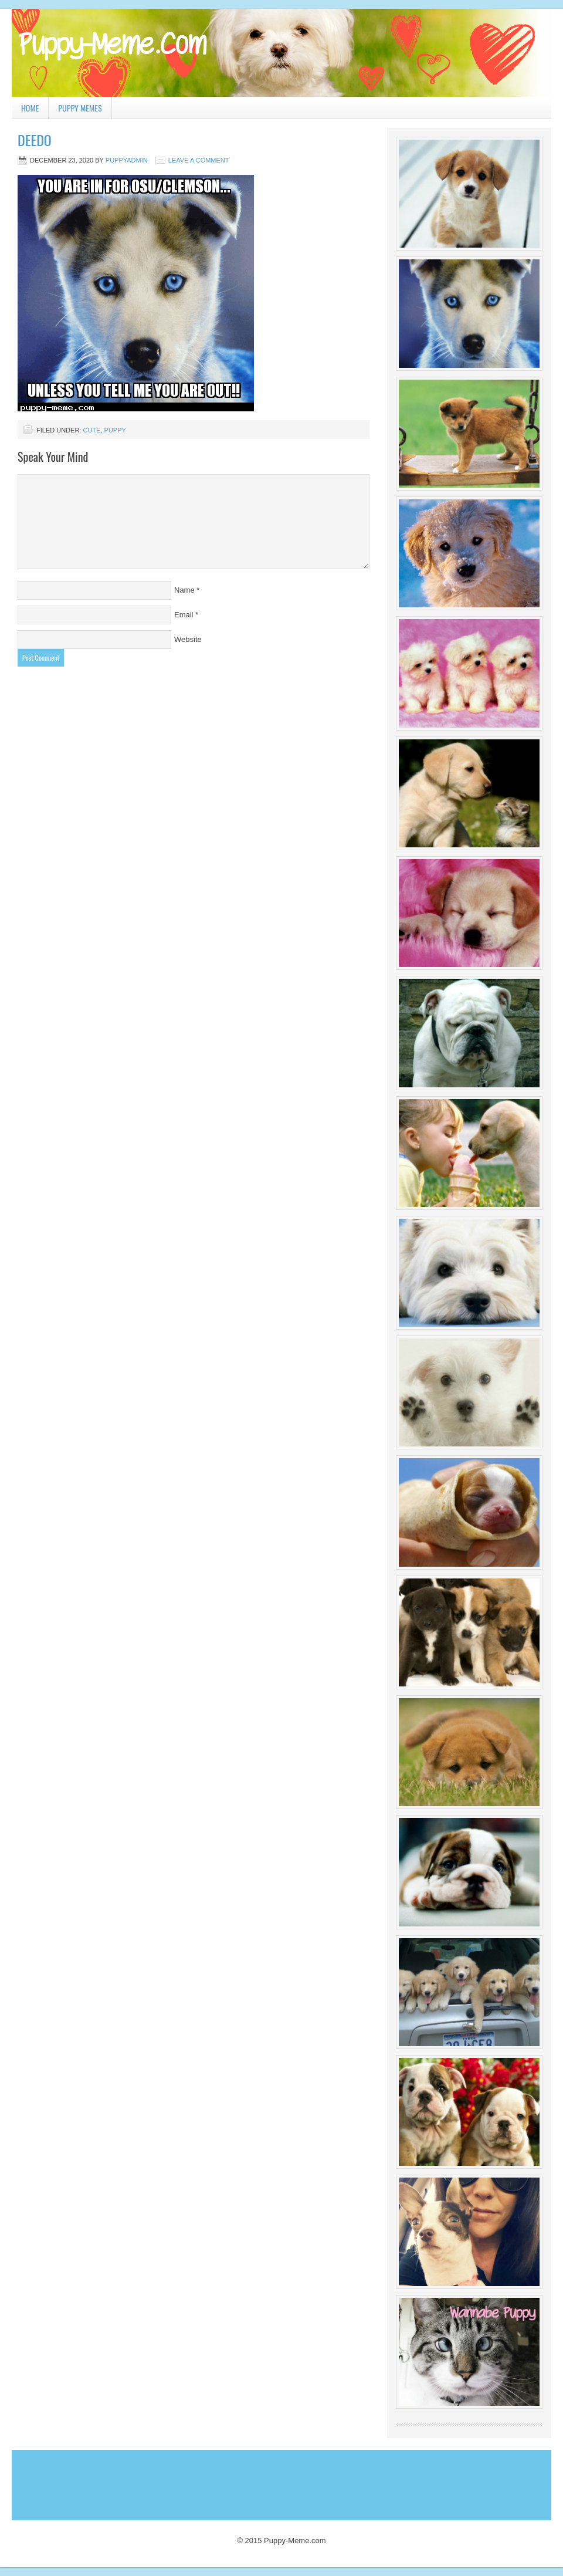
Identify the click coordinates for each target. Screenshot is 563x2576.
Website (188, 639)
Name (184, 590)
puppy (115, 430)
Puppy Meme (281, 53)
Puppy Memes (79, 108)
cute (91, 430)
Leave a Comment (198, 160)
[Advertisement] (228, 2482)
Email (184, 614)
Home (30, 108)
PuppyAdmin (127, 160)
